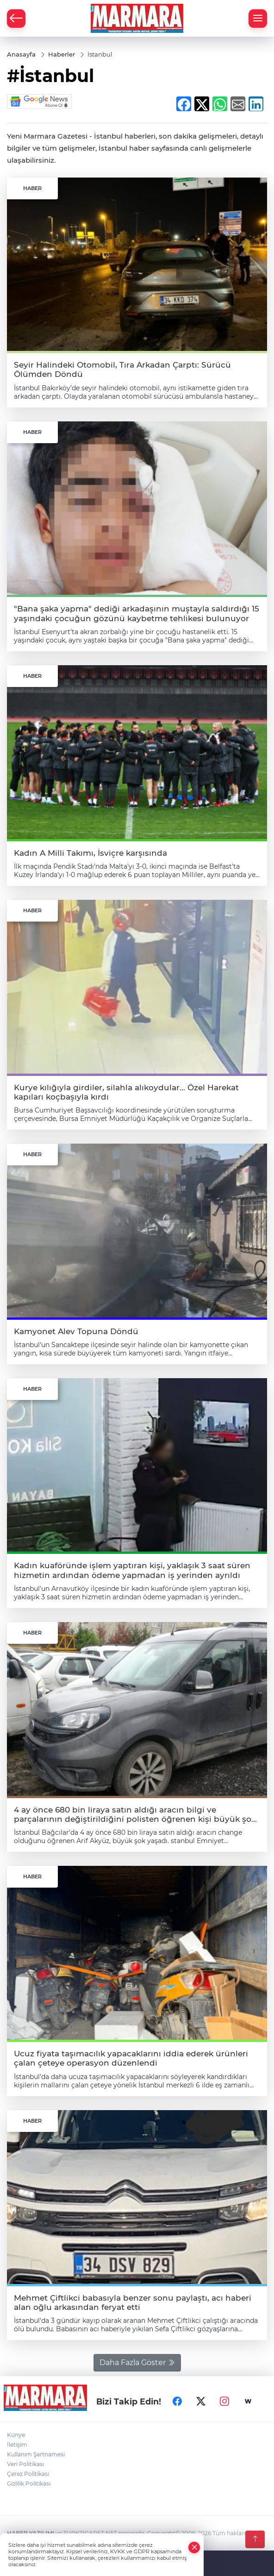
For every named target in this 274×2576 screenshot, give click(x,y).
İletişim (17, 2444)
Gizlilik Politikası (28, 2483)
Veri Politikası (25, 2464)
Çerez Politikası (28, 2473)
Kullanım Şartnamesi (36, 2454)
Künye (16, 2434)
